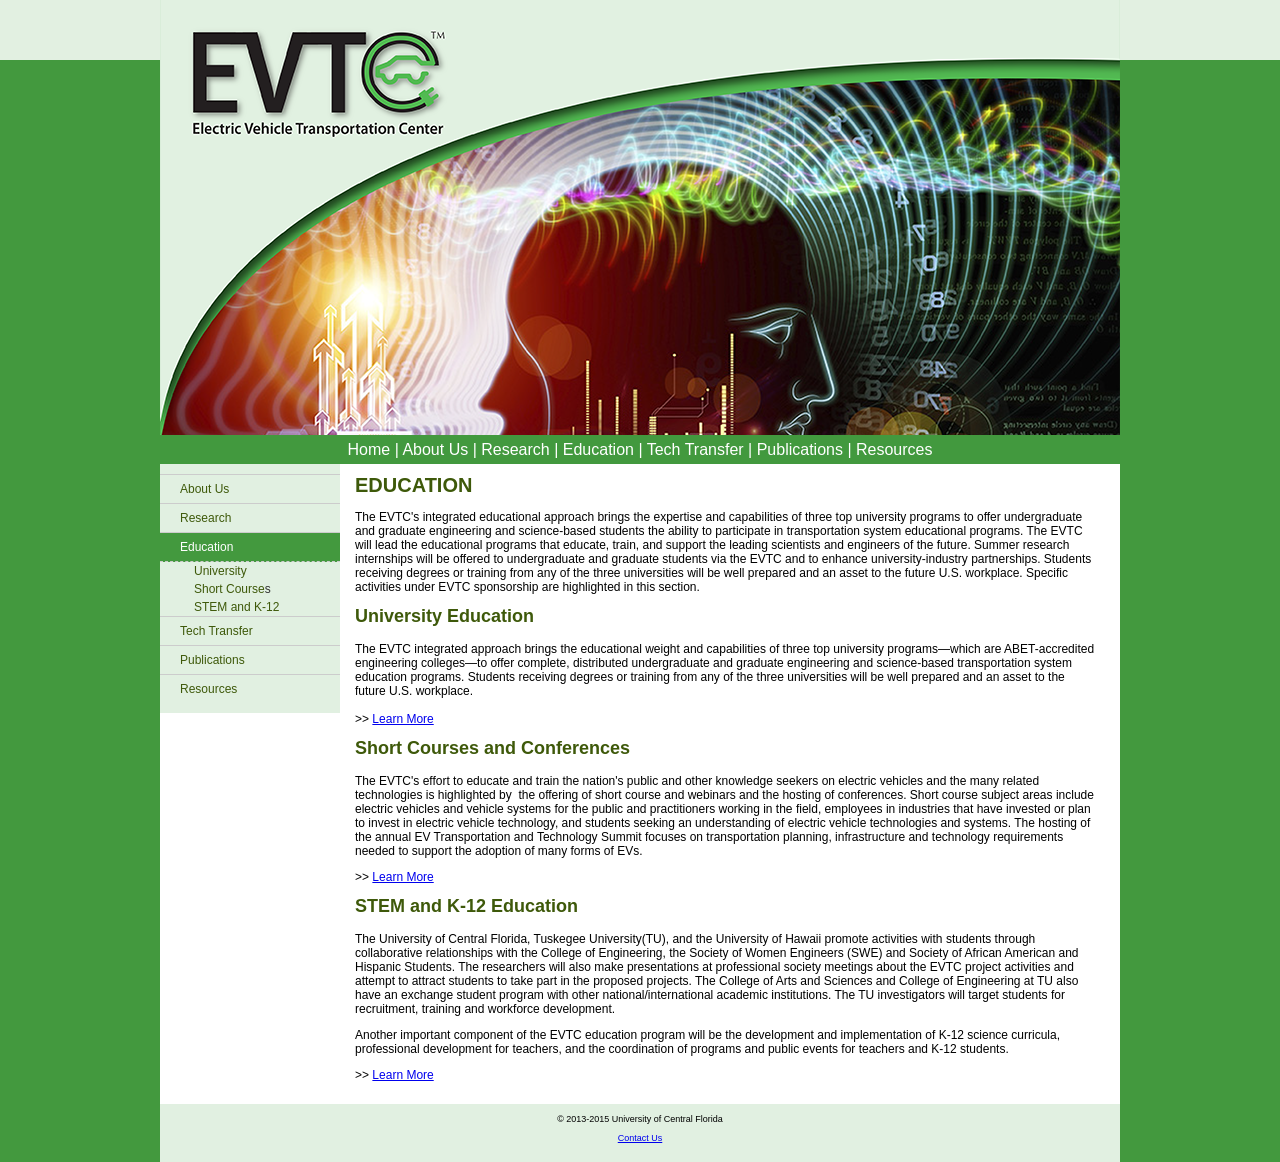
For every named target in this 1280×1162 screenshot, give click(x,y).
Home (369, 449)
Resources (894, 449)
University (220, 571)
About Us (435, 449)
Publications (802, 449)
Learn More (402, 719)
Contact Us (640, 1138)
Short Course (229, 589)
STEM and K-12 (236, 607)
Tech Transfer (695, 449)
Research (515, 449)
